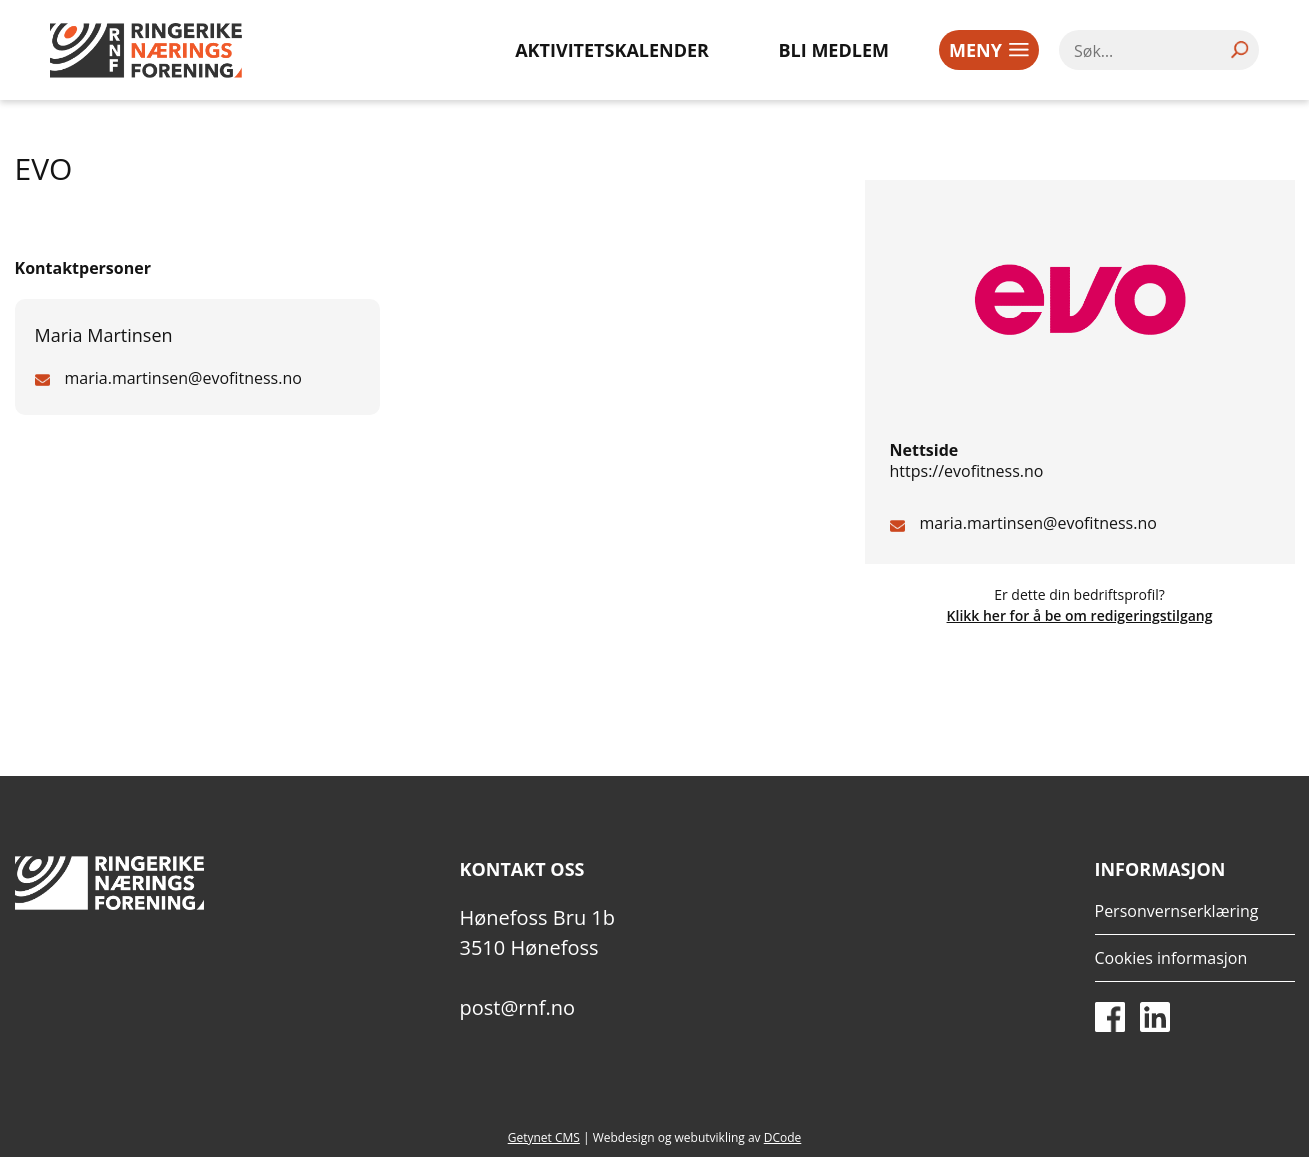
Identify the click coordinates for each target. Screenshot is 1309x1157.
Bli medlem (834, 50)
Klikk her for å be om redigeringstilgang (1080, 615)
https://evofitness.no (967, 471)
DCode (783, 1137)
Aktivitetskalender (612, 50)
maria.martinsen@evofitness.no (1038, 523)
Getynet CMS (544, 1137)
